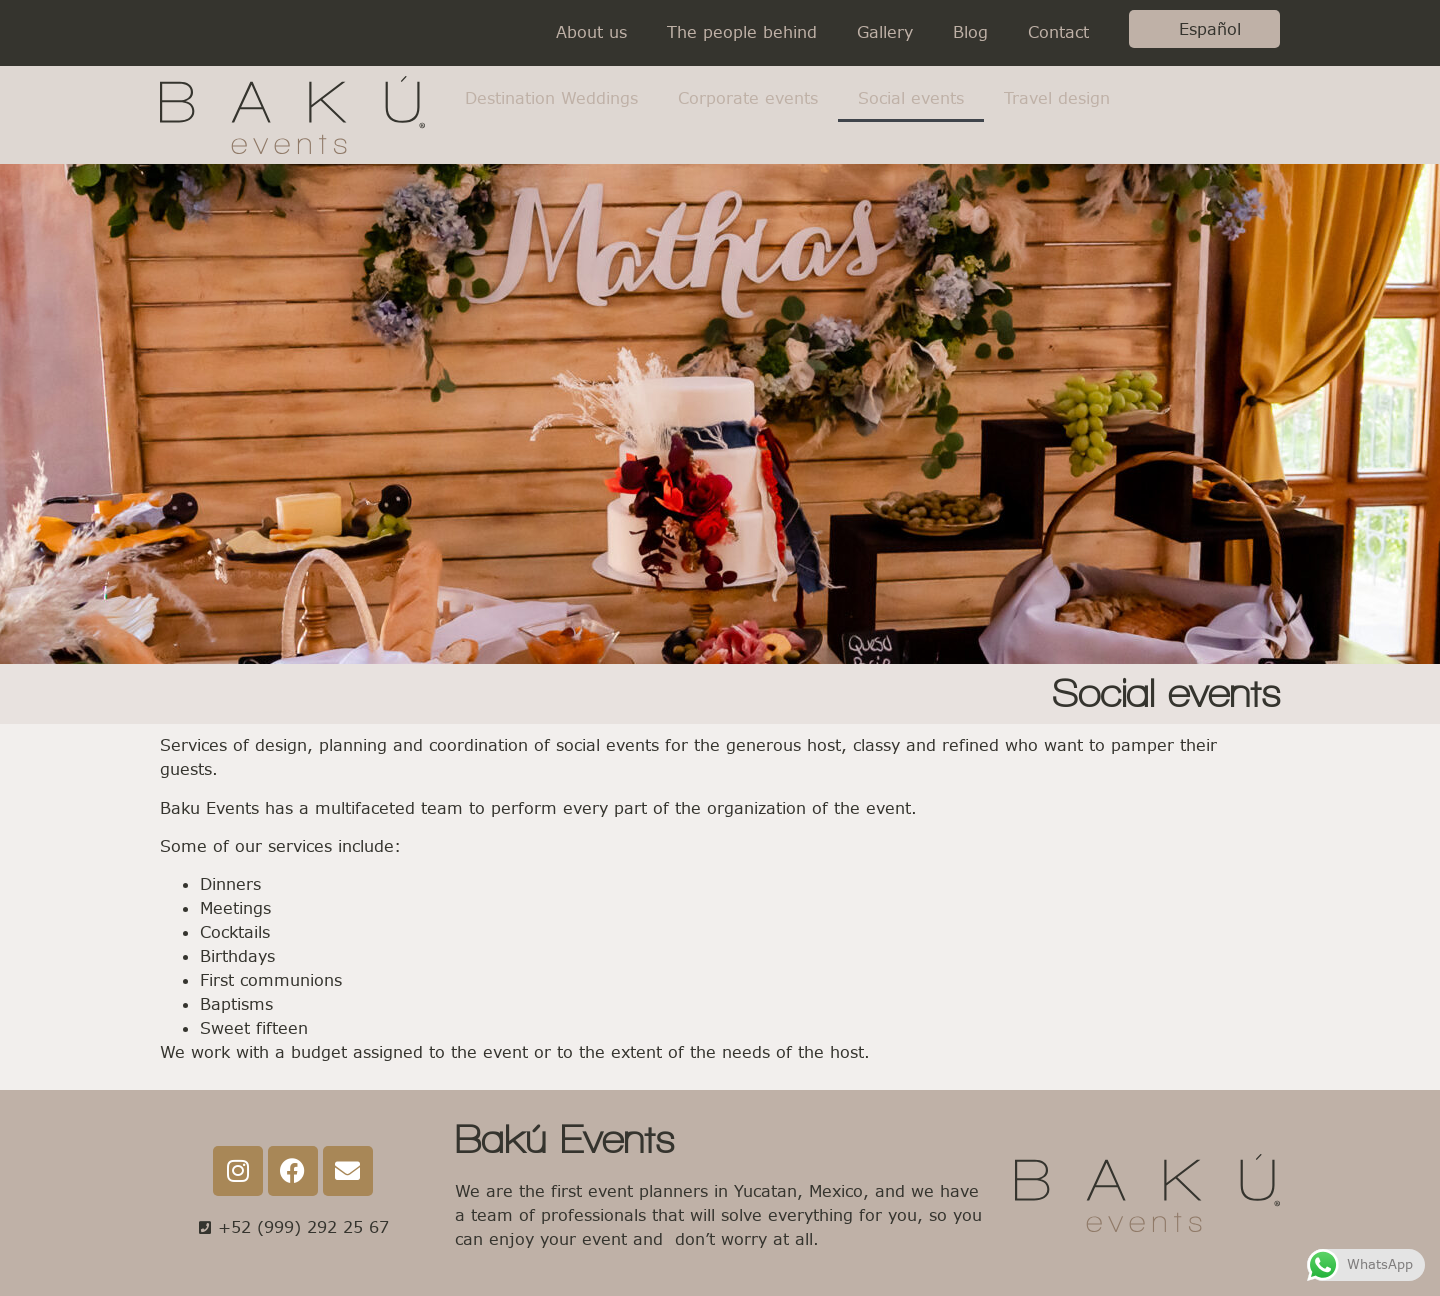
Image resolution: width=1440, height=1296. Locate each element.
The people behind (742, 32)
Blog (970, 32)
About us (591, 32)
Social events (911, 98)
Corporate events (748, 98)
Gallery (885, 32)
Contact (1058, 32)
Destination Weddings (551, 98)
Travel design (1057, 98)
